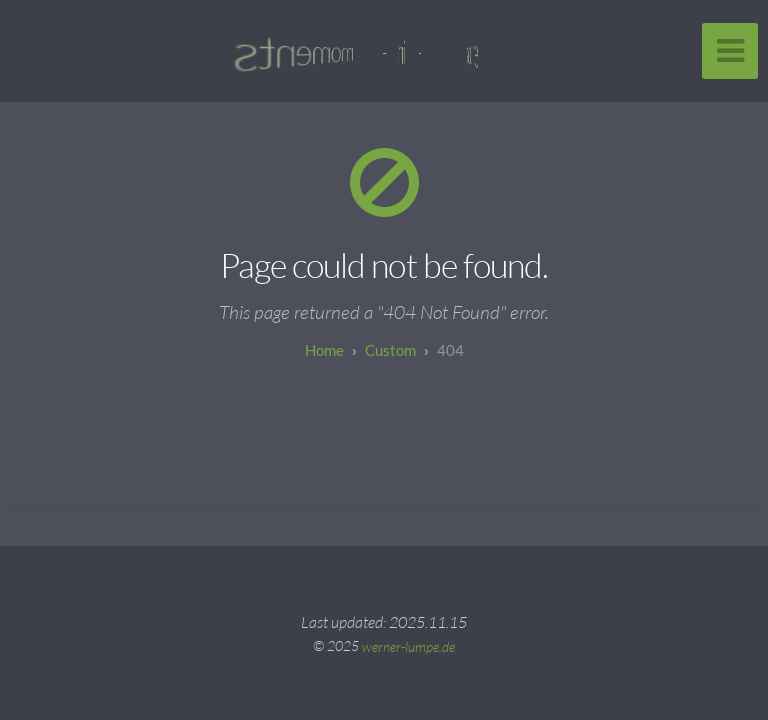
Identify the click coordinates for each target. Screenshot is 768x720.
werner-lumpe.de (408, 645)
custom (390, 350)
